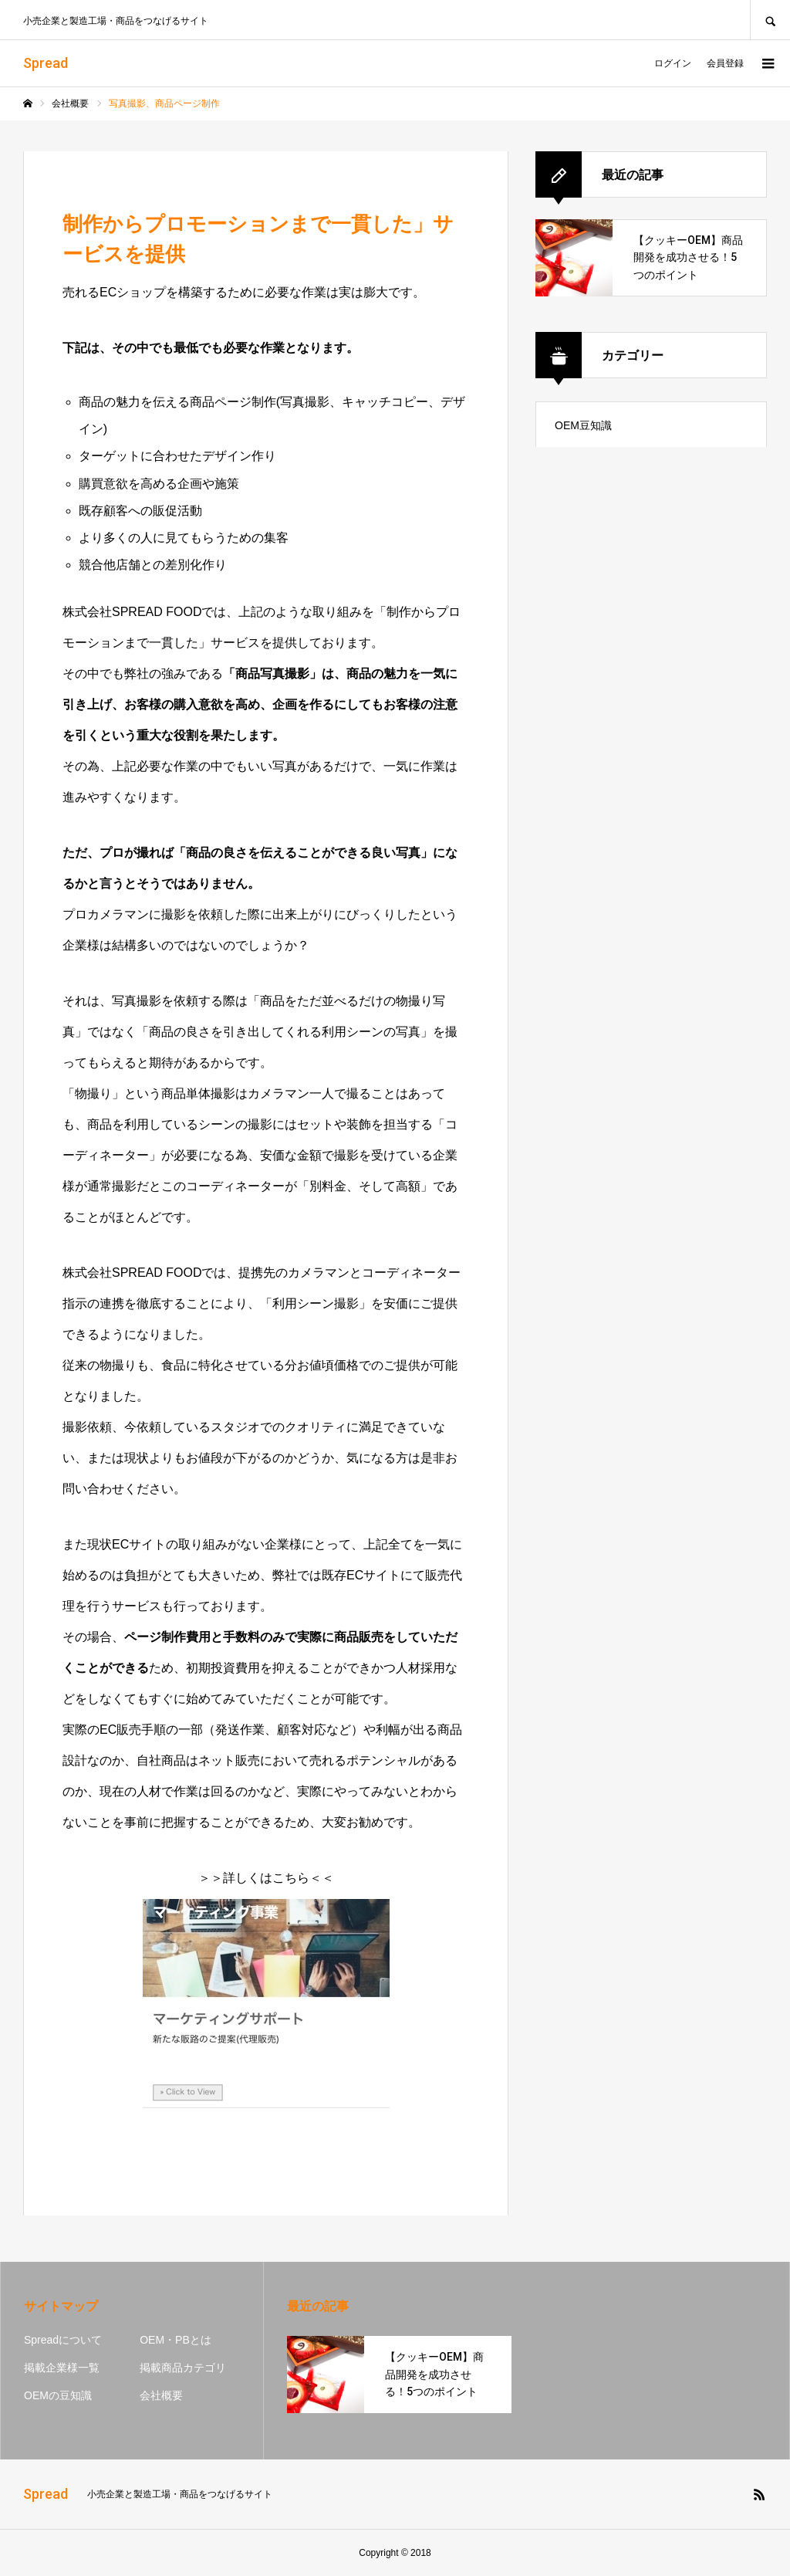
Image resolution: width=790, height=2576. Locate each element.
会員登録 (725, 63)
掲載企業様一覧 (62, 2367)
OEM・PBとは (175, 2340)
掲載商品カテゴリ (183, 2367)
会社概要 (161, 2395)
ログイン (672, 63)
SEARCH (770, 19)
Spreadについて (63, 2340)
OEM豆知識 (583, 425)
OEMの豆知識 (58, 2395)
